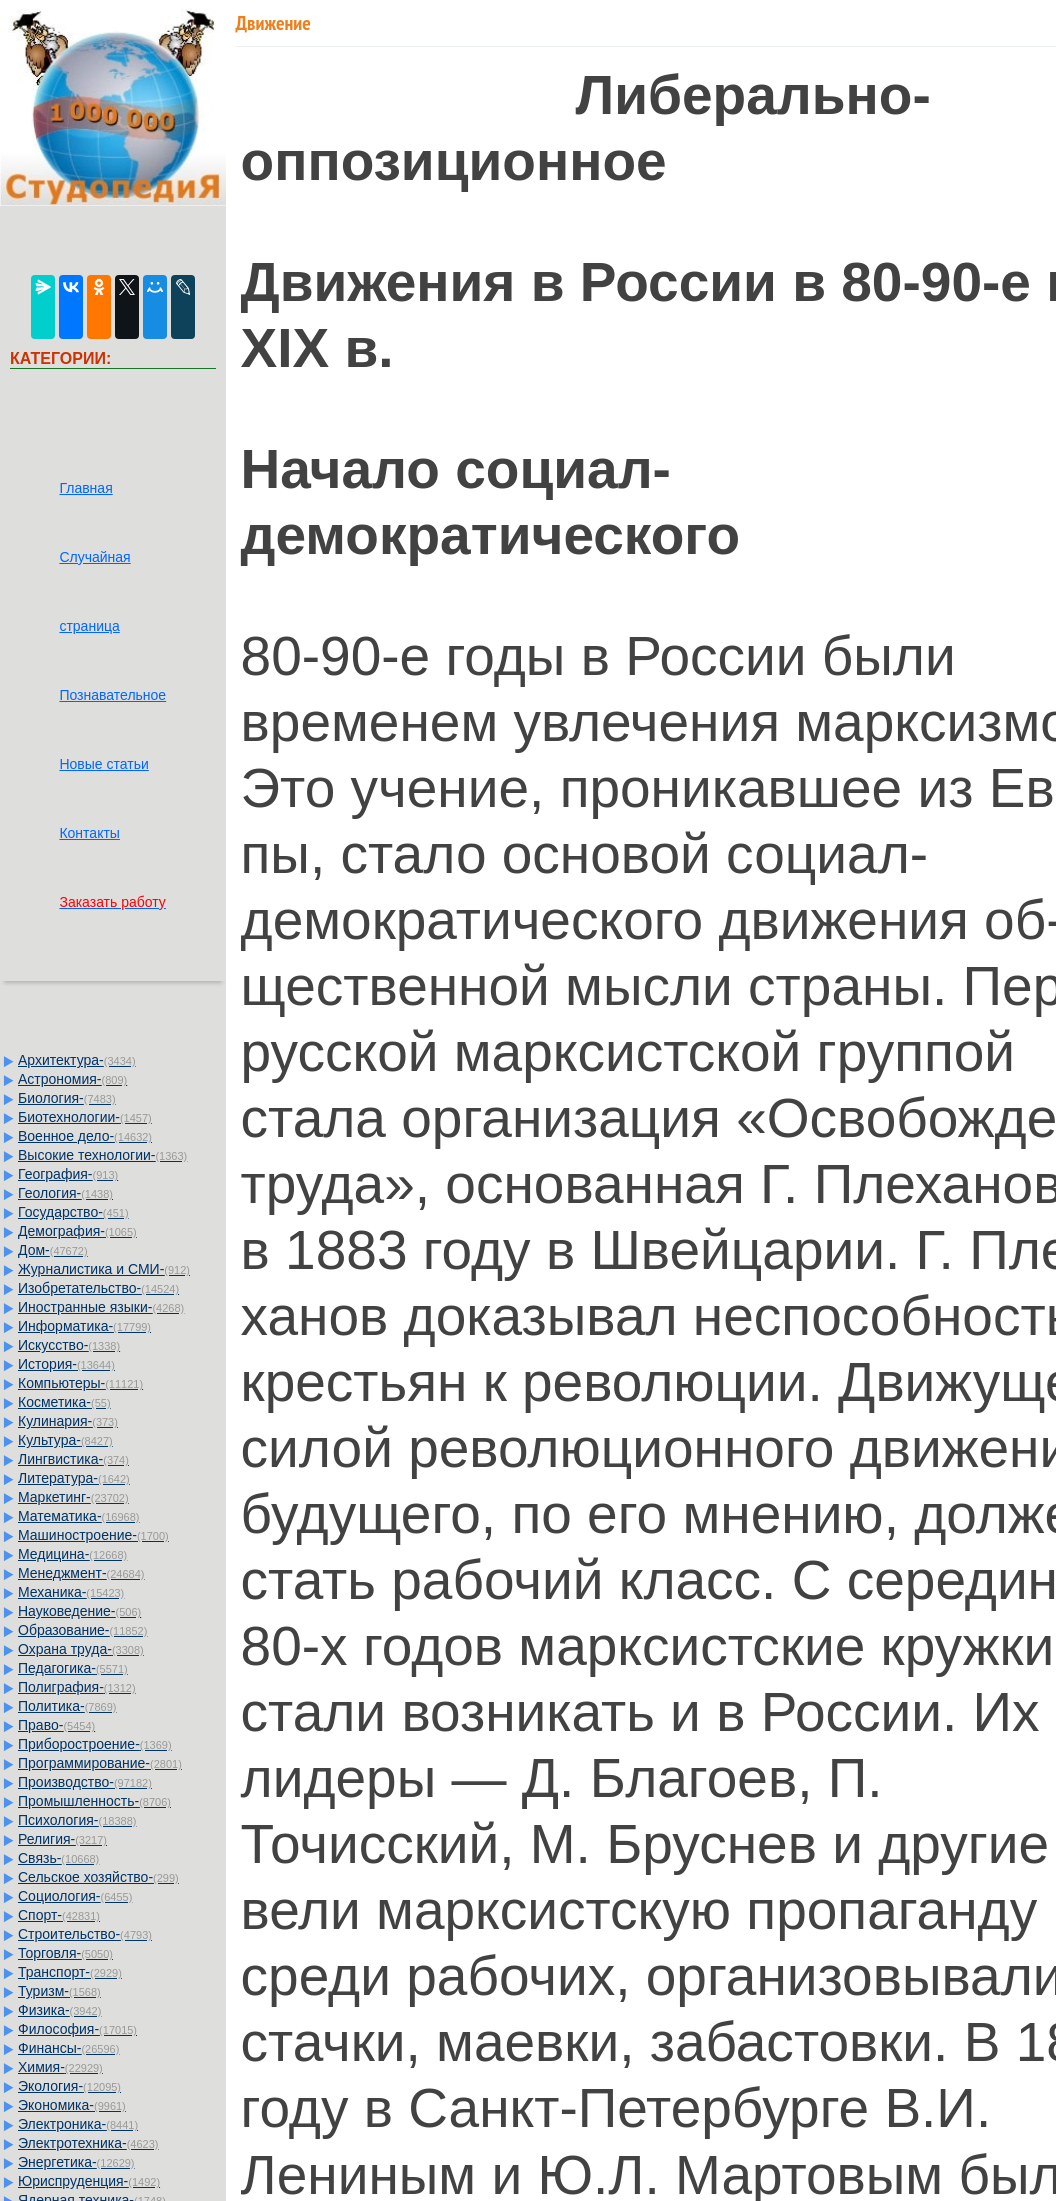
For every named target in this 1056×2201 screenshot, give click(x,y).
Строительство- (85, 1934)
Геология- (65, 1193)
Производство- (85, 1782)
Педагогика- (73, 1668)
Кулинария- (68, 1421)
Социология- (75, 1896)
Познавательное (112, 695)
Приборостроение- (95, 1744)
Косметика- (64, 1402)
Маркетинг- (73, 1497)
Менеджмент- (81, 1573)
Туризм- (59, 1991)
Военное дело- (85, 1136)
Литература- (74, 1478)
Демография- (77, 1231)
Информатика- (84, 1326)
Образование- (82, 1630)
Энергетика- (76, 2162)
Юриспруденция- (89, 2181)
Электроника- (78, 2124)
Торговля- (65, 1953)
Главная (85, 488)
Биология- (67, 1098)
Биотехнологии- (85, 1117)
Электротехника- (88, 2143)
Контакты (89, 833)
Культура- (65, 1440)
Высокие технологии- (102, 1155)
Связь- (58, 1858)
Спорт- (59, 1915)
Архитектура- (77, 1060)
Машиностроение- (93, 1535)
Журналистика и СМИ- (104, 1269)
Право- (56, 1725)
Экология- (69, 2086)
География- (68, 1174)
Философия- (77, 2029)
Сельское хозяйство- (98, 1877)
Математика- (78, 1516)
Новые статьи (103, 764)
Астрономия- (72, 1079)
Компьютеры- (80, 1383)
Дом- (53, 1250)
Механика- (71, 1592)
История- (66, 1364)
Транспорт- (70, 1972)
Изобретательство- (98, 1288)
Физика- (59, 2010)
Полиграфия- (77, 1687)
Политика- (67, 1706)
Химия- (60, 2067)
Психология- (77, 1820)
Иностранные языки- (101, 1307)
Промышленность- (94, 1801)
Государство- (73, 1212)
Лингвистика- (73, 1459)
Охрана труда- (81, 1649)
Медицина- (72, 1554)
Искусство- (69, 1345)
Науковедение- (79, 1611)
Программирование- (100, 1763)
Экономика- (72, 2105)
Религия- (62, 1839)
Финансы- (68, 2048)
